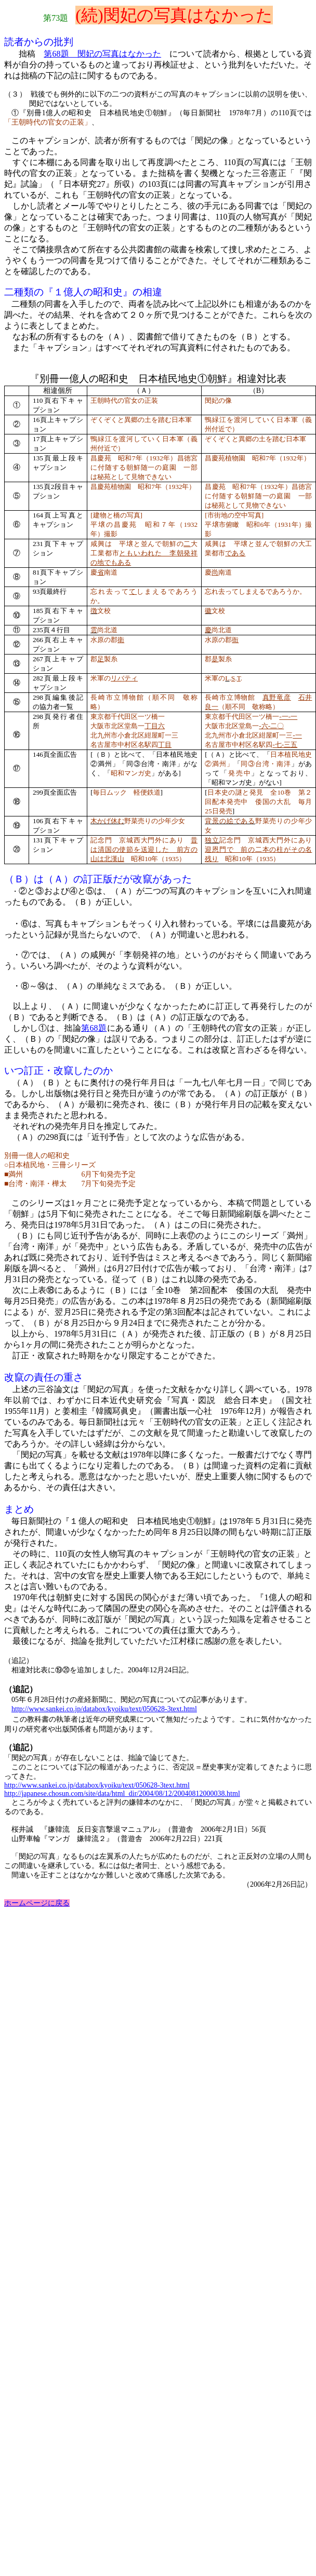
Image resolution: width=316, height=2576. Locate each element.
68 (94, 1028)
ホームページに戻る (37, 1903)
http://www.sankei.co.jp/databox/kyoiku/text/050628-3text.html (104, 1709)
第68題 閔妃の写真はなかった (102, 53)
